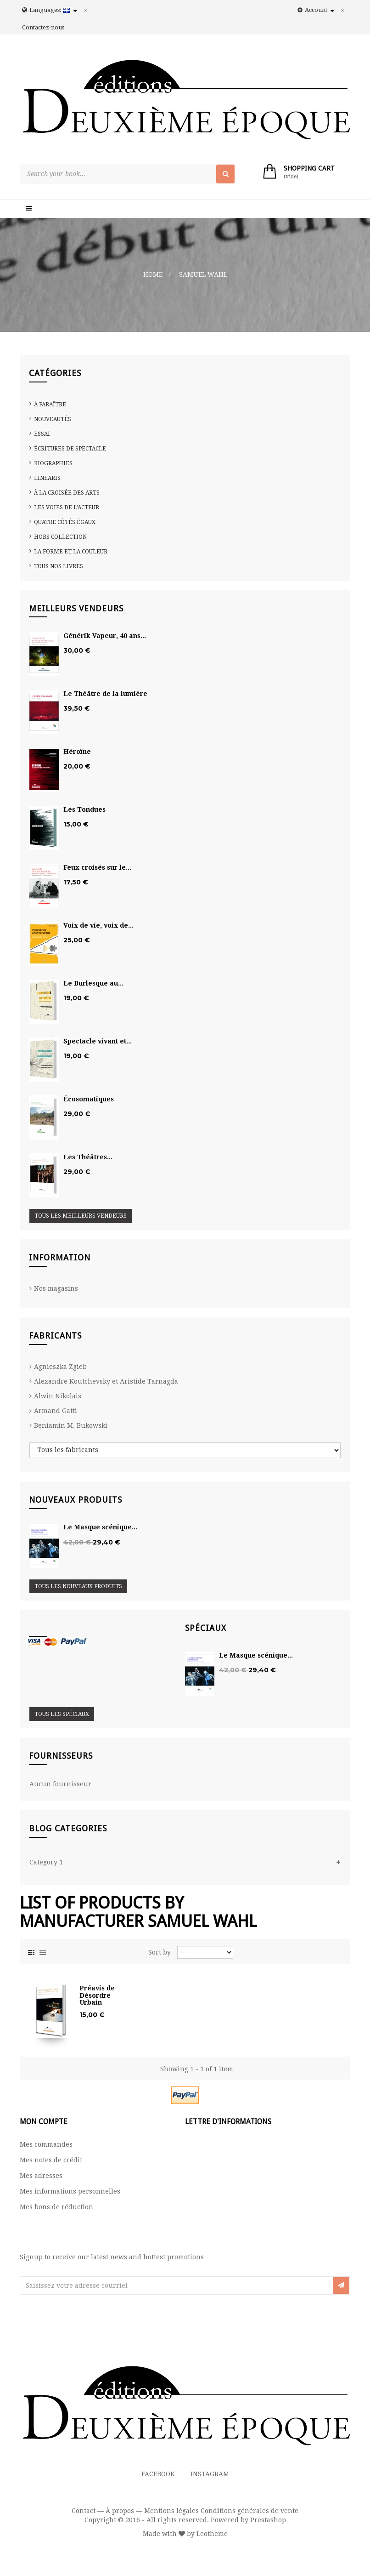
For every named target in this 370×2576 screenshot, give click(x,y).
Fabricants (55, 1335)
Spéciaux (205, 1628)
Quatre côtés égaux (64, 522)
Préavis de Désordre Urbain (97, 1995)
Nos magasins (56, 1288)
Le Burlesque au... (93, 983)
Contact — (88, 2510)
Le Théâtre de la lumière (105, 693)
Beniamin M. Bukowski (70, 1425)
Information (59, 1257)
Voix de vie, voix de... (98, 925)
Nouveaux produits (75, 1500)
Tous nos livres (58, 566)
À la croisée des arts (67, 493)
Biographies (53, 463)
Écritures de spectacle (70, 448)
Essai (42, 434)
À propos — (124, 2510)
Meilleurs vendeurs (76, 608)
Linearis (47, 478)
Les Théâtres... (87, 1157)
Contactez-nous (43, 27)
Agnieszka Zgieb (60, 1366)
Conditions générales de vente (249, 2510)
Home (153, 274)
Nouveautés (52, 419)
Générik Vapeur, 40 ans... (104, 636)
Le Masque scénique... (100, 1527)
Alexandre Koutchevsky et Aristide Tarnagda (106, 1381)
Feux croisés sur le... (97, 867)
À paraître (50, 404)
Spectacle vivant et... (97, 1041)
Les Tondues (84, 809)
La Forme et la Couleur (70, 551)
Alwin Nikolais (57, 1396)
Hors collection (60, 537)
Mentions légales (171, 2510)
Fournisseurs (61, 1756)
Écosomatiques (88, 1099)
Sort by (159, 1952)
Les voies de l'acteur (66, 507)
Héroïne (77, 751)
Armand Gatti (55, 1410)
